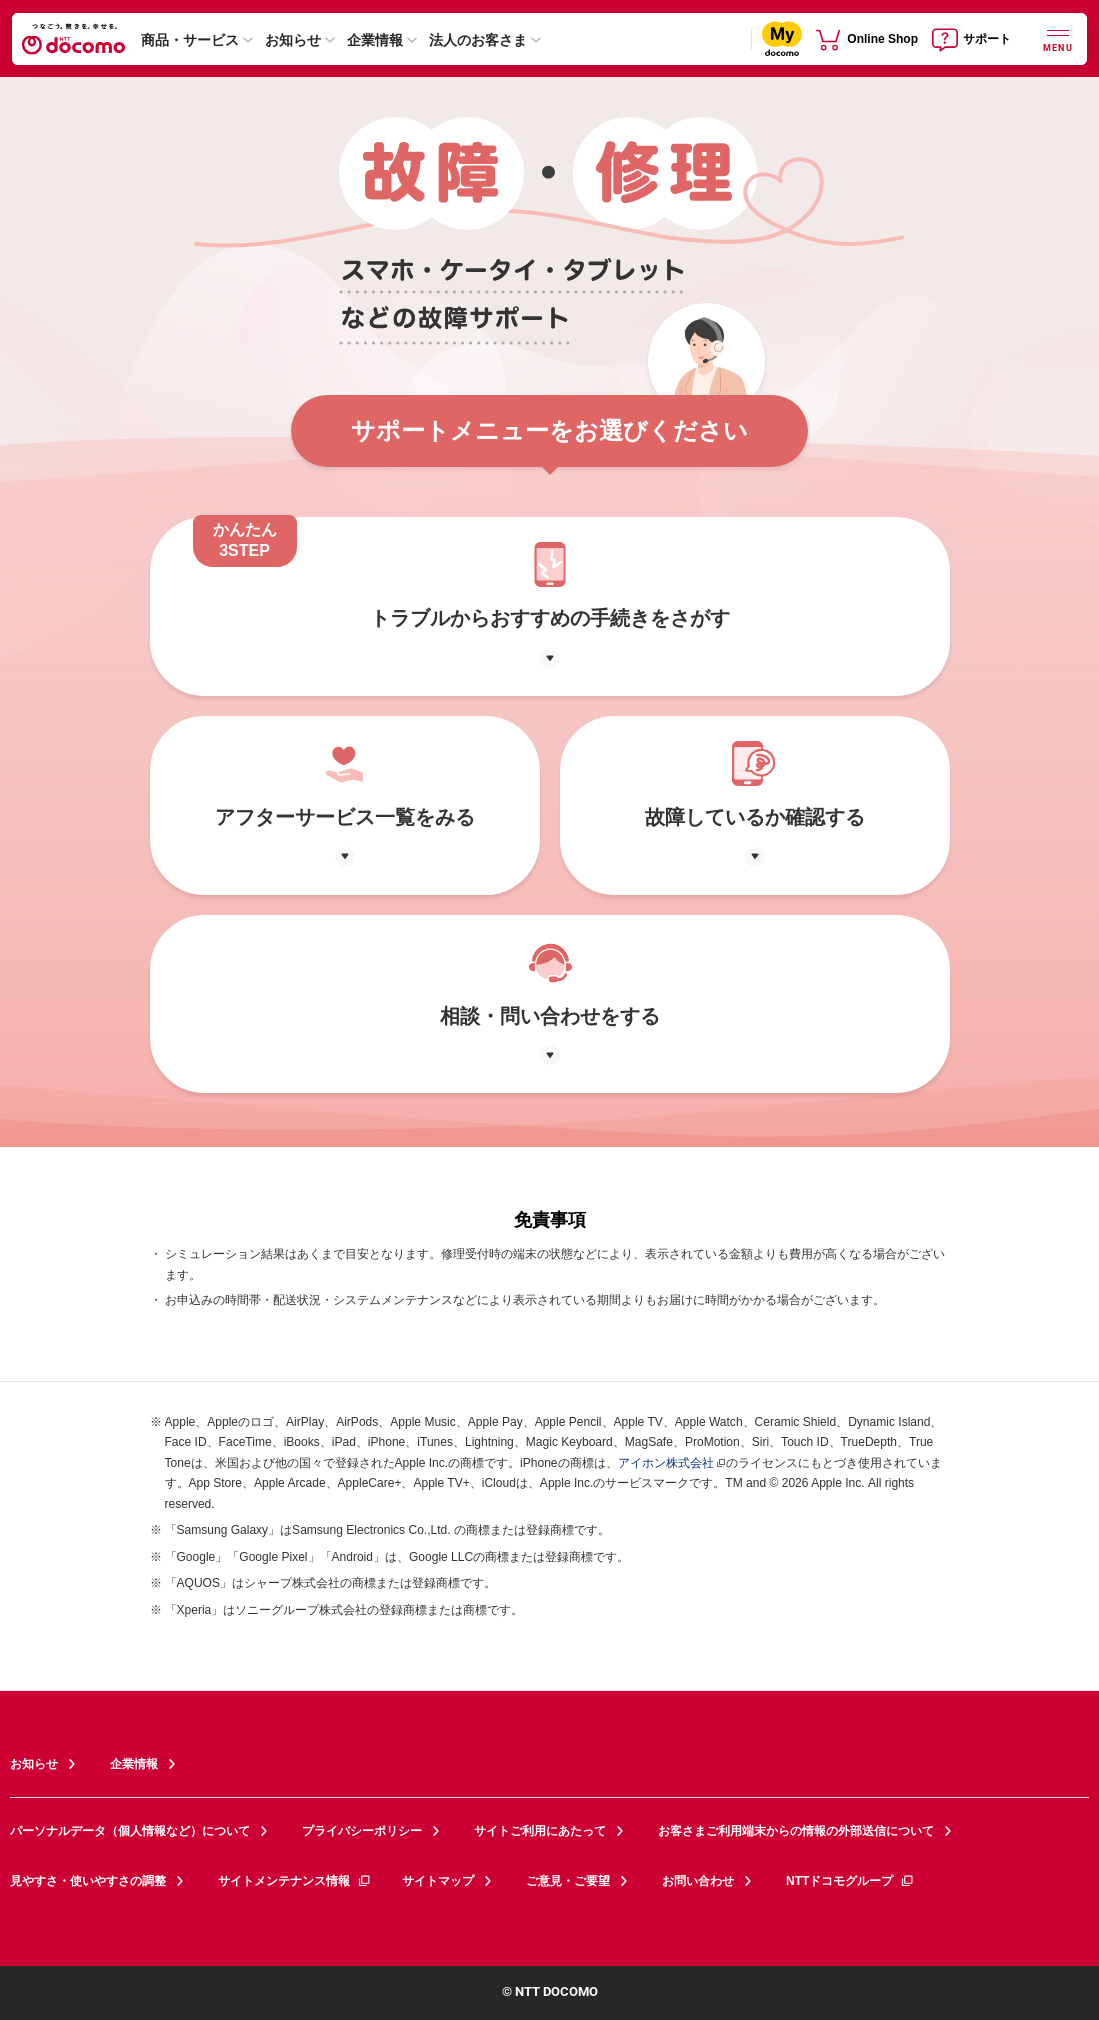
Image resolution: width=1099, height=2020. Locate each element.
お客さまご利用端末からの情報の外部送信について (796, 1831)
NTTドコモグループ (850, 1881)
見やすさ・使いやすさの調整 (88, 1881)
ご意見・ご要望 (568, 1881)
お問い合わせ (698, 1881)
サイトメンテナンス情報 (295, 1881)
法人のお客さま (478, 40)
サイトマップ (438, 1881)
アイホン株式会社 (666, 1463)
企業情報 (375, 40)
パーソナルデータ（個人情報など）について (130, 1831)
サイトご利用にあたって (540, 1831)
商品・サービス (190, 40)
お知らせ (293, 40)
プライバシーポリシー (362, 1831)
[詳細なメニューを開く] (1058, 38)
